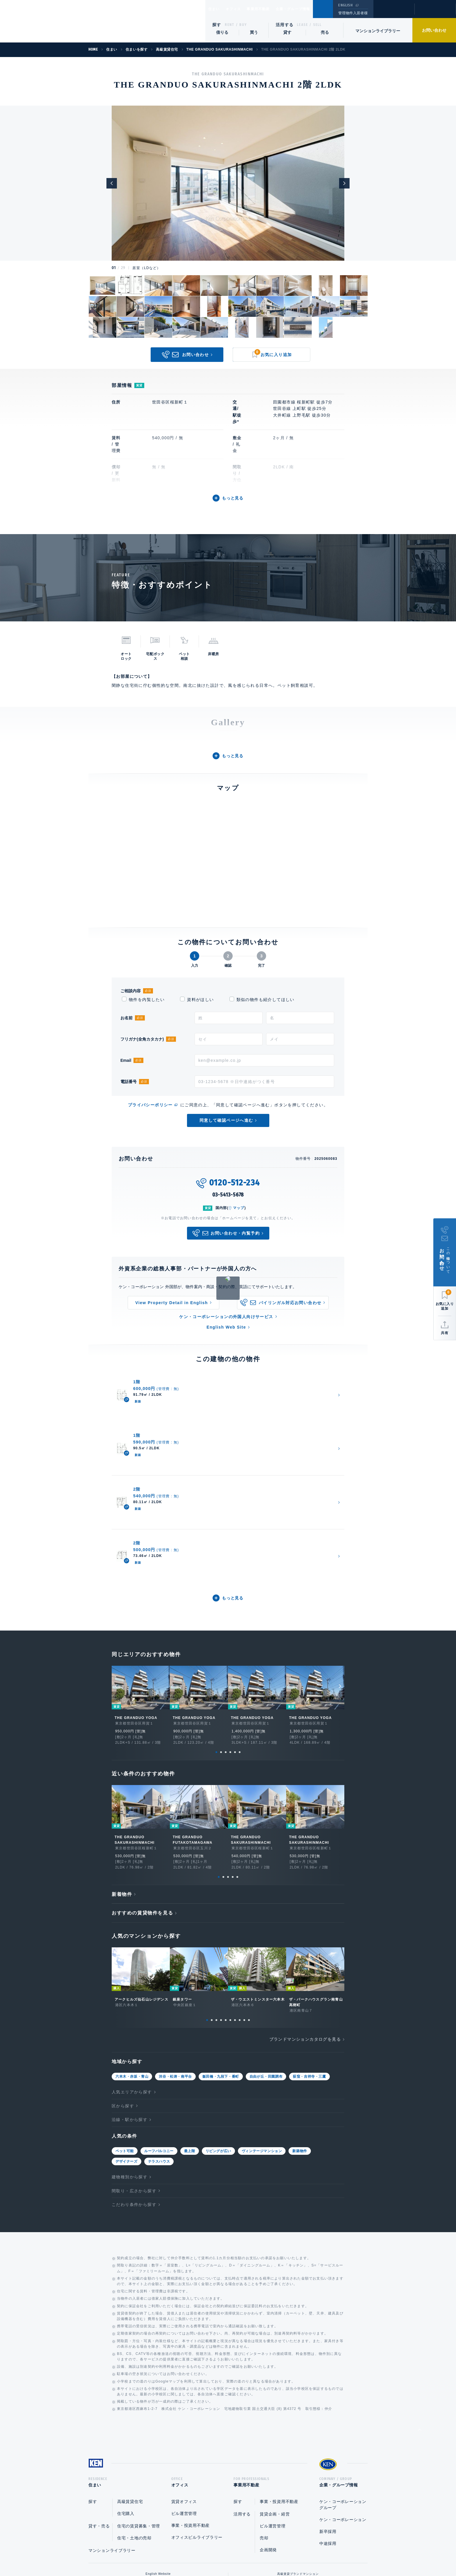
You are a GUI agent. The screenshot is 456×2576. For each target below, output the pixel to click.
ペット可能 (124, 2025)
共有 (444, 1333)
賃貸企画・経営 (275, 2390)
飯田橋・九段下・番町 (220, 1951)
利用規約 (259, 2553)
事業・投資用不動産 (190, 2401)
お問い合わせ (434, 30)
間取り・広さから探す (134, 2065)
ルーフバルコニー (159, 2025)
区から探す (123, 1980)
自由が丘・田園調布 (266, 1951)
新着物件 (122, 1768)
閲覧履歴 (393, 13)
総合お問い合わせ (169, 2553)
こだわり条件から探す (134, 2078)
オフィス (240, 9)
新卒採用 (327, 2407)
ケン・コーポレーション (342, 2395)
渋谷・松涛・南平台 (175, 1951)
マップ (239, 1208)
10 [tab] (249, 1894)
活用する (285, 24)
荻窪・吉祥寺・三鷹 (309, 1951)
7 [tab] (235, 1894)
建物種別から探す (129, 2051)
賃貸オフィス (184, 2377)
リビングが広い (218, 2025)
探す (216, 24)
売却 (264, 2414)
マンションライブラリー (377, 31)
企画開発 (268, 2426)
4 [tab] (230, 1626)
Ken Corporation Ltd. (57, 21)
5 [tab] (235, 1626)
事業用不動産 (270, 9)
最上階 (189, 2025)
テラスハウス (159, 2035)
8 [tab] (240, 1894)
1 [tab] (216, 1626)
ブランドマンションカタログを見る (305, 1913)
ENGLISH (345, 5)
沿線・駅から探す (129, 1993)
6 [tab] (240, 1626)
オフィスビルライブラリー (196, 2413)
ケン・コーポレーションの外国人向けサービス (226, 1316)
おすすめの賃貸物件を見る (142, 1786)
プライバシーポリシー (150, 1105)
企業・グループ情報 (310, 9)
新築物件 (299, 2025)
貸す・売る (99, 2402)
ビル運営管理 (184, 2389)
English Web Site (226, 1327)
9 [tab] (244, 1894)
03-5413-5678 (228, 1195)
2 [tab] (221, 1626)
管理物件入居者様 (353, 13)
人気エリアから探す (132, 1966)
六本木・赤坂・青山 (131, 1951)
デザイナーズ (126, 2035)
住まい (216, 9)
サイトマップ (291, 2553)
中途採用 (327, 2419)
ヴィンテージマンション (262, 2025)
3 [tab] (226, 1626)
